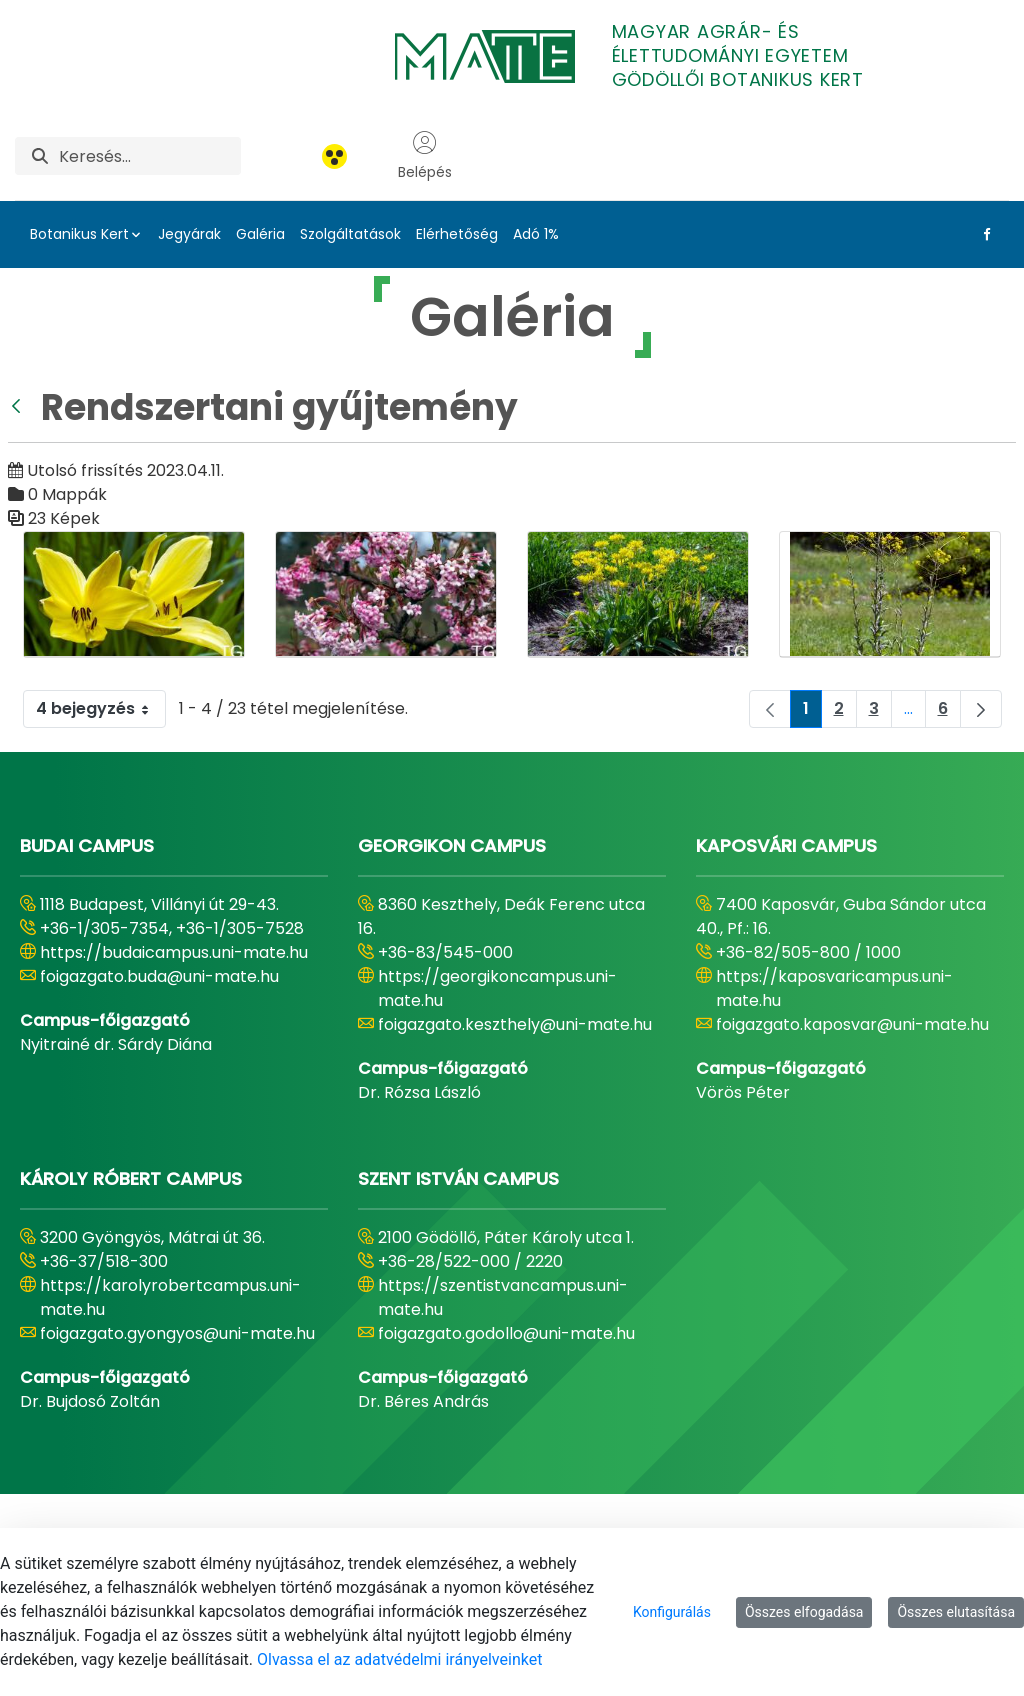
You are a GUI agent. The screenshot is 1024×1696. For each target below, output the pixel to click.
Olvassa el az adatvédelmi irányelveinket (399, 1659)
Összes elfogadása (804, 1612)
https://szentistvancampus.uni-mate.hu (503, 1297)
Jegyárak (189, 234)
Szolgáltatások (350, 234)
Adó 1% (536, 234)
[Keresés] (150, 156)
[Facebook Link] (983, 234)
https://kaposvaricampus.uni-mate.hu (834, 988)
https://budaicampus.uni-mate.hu (174, 952)
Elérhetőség (457, 234)
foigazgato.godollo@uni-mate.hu (506, 1333)
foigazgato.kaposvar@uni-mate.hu (852, 1024)
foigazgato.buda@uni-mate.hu (159, 976)
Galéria (260, 234)
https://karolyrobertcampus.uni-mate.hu (170, 1297)
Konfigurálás (672, 1612)
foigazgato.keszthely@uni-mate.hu (515, 1024)
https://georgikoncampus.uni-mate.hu (497, 988)
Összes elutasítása (956, 1612)
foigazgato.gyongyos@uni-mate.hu (177, 1333)
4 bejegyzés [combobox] (100, 709)
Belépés (425, 156)
